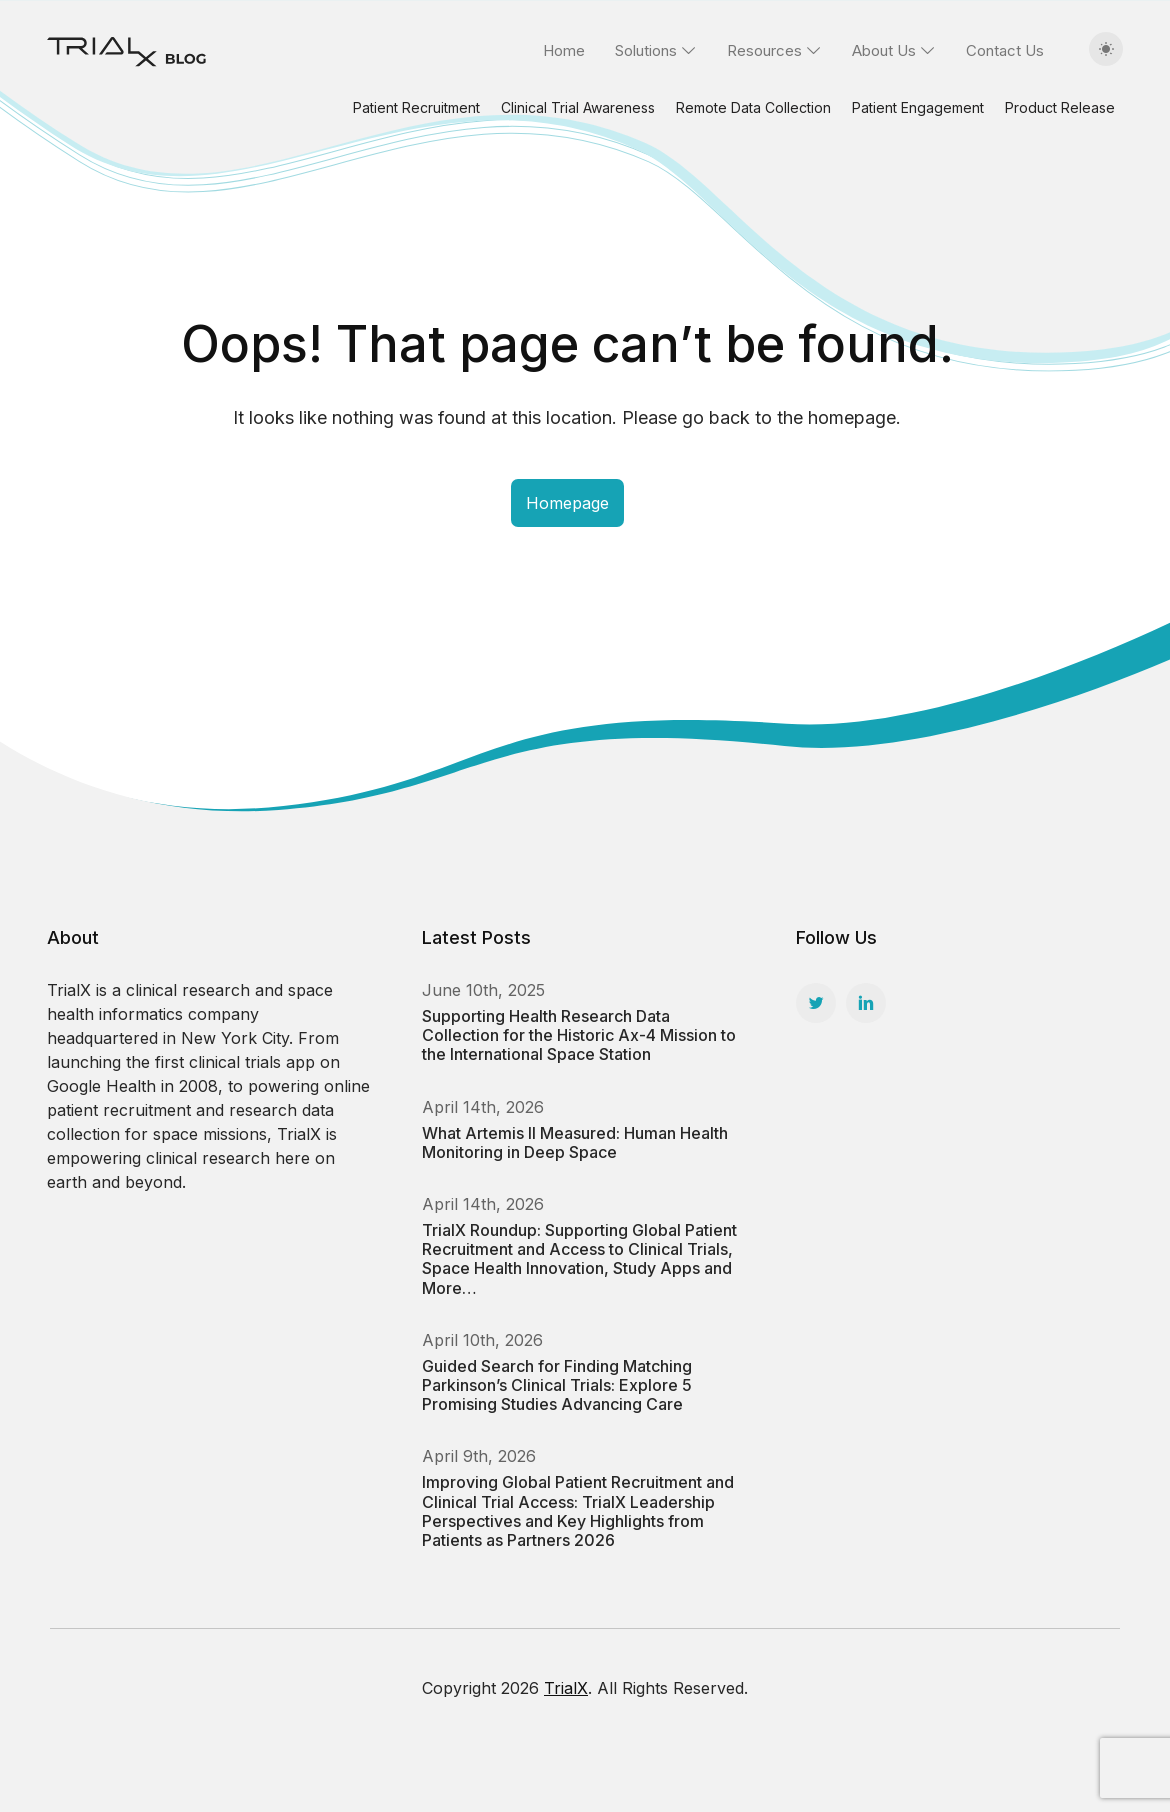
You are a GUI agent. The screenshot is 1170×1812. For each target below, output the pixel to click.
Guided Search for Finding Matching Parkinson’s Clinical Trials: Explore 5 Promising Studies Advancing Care (557, 1385)
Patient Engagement (918, 107)
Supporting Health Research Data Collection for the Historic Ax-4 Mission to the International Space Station (579, 1035)
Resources (764, 50)
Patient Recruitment (416, 107)
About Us (884, 50)
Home (564, 50)
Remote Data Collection (753, 107)
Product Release (1060, 107)
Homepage (567, 503)
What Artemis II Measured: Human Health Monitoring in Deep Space (575, 1142)
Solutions (646, 50)
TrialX (566, 1688)
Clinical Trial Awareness (578, 107)
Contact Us (1005, 50)
